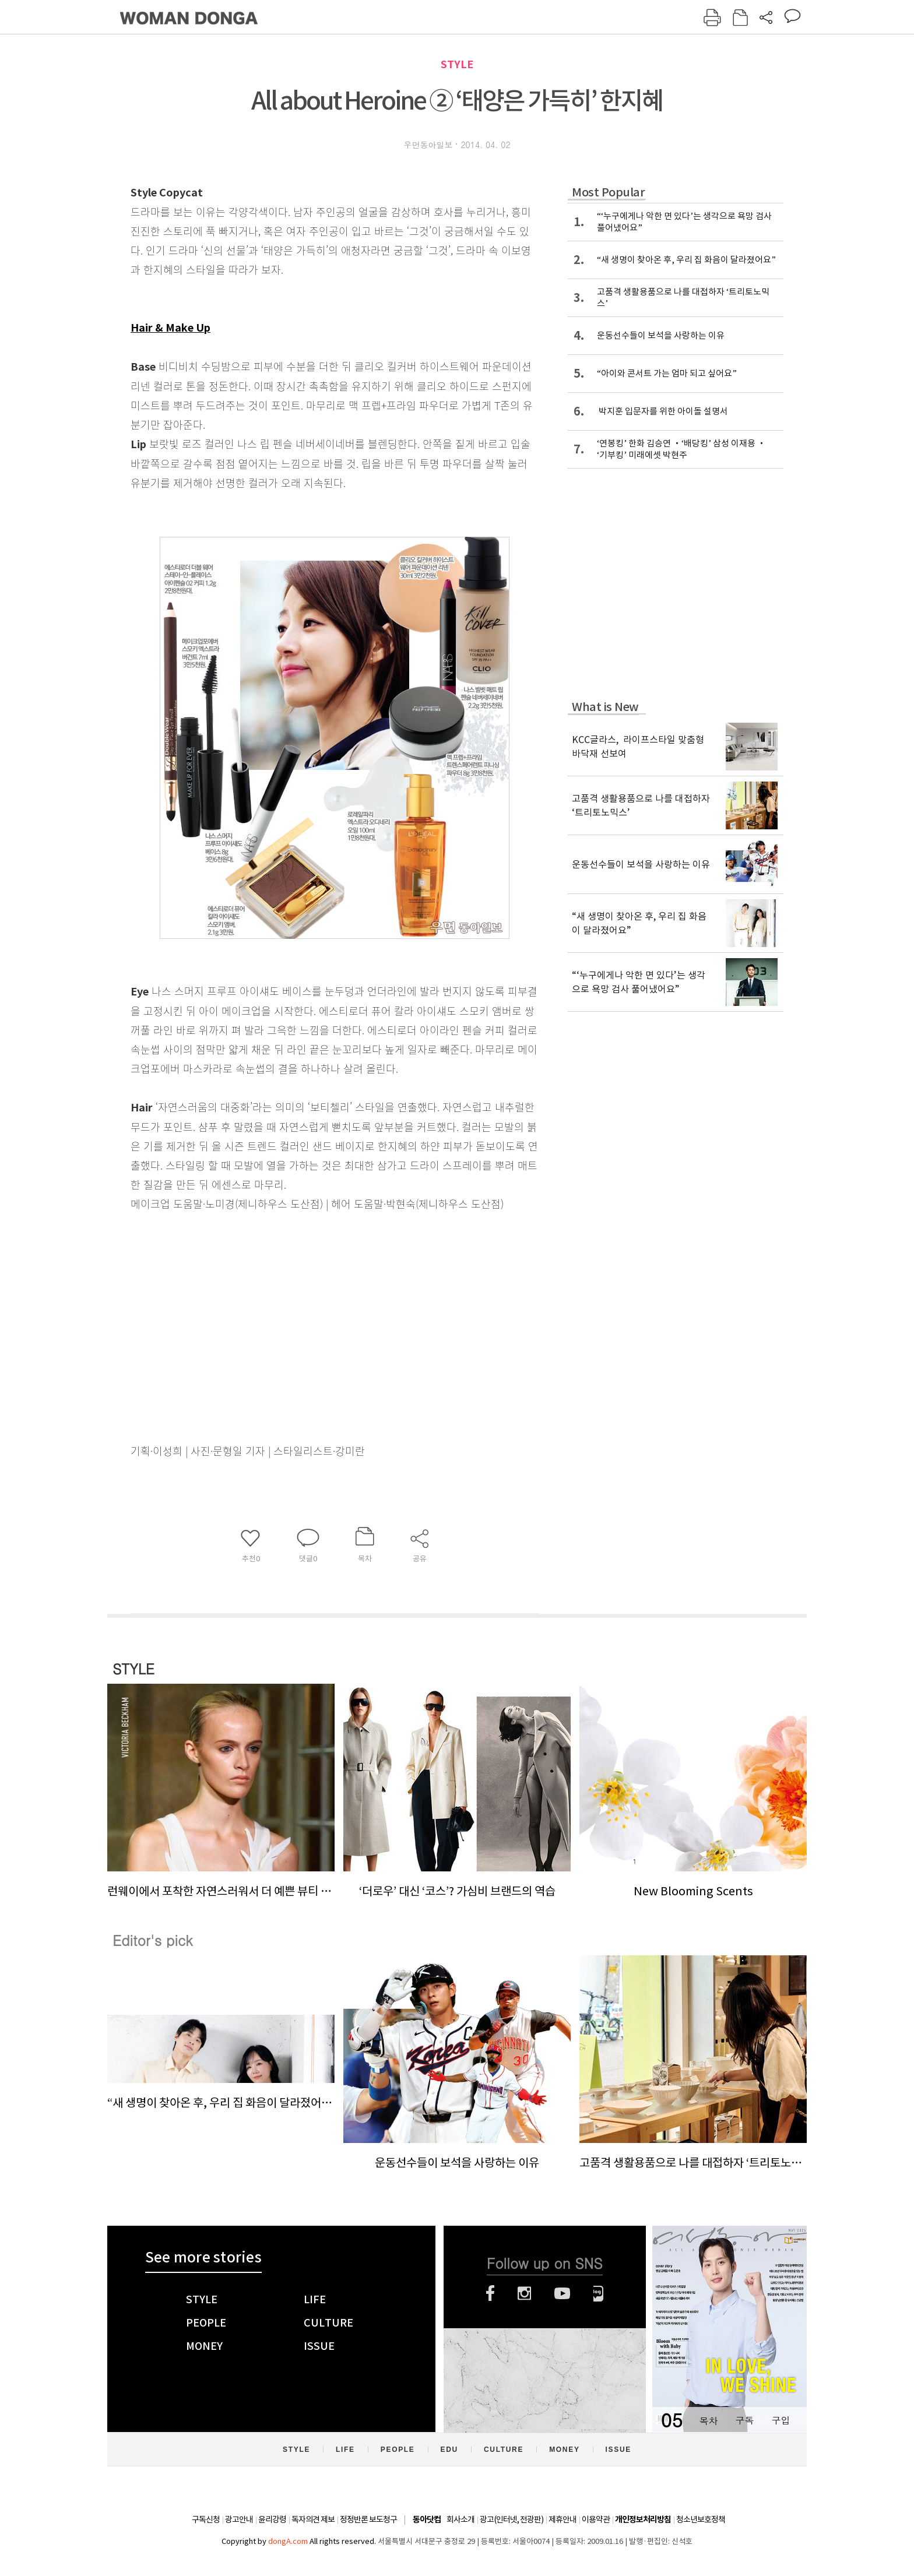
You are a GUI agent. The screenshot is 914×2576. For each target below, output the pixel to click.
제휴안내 (562, 2519)
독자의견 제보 (313, 2519)
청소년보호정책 (700, 2519)
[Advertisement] (305, 1305)
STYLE (457, 64)
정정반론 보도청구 (368, 2519)
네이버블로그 (598, 2293)
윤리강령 (272, 2519)
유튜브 (562, 2293)
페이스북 (490, 2293)
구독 (744, 2420)
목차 (708, 2420)
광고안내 (239, 2519)
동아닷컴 (427, 2520)
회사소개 (460, 2519)
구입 (780, 2420)
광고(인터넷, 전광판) (511, 2519)
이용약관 (596, 2519)
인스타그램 (524, 2293)
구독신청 (206, 2519)
